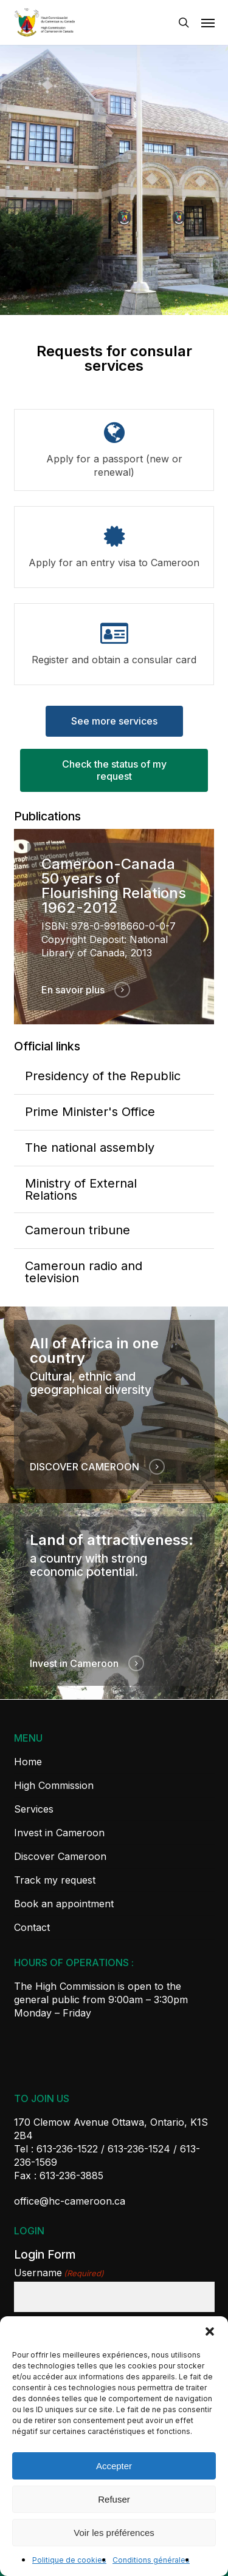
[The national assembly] (114, 1148)
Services (34, 1809)
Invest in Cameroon (59, 1833)
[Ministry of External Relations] (114, 1189)
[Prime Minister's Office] (114, 1112)
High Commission (54, 1785)
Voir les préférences (114, 2532)
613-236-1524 (139, 2149)
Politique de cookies (69, 2559)
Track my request (54, 1880)
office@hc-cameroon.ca (69, 2201)
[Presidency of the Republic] (114, 1076)
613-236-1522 (67, 2149)
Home (28, 1762)
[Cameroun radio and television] (114, 1272)
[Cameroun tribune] (114, 1230)
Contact (32, 1927)
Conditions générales (151, 2559)
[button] (210, 2331)
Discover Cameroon (60, 1856)
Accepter (114, 2466)
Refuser (114, 2499)
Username (59, 2273)
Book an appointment (64, 1904)
